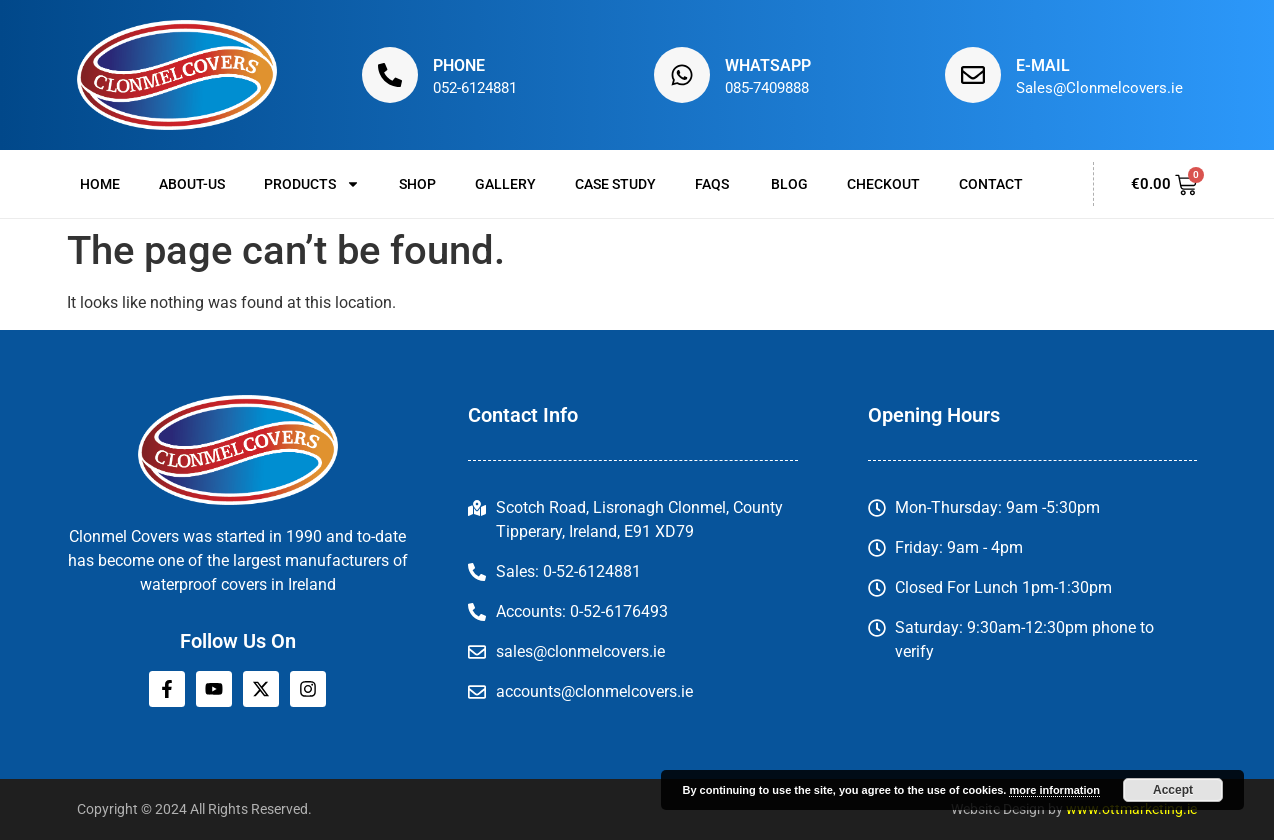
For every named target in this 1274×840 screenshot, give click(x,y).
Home (100, 184)
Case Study (615, 184)
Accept (1173, 790)
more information (1054, 790)
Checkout (883, 184)
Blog (789, 184)
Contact (991, 184)
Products (312, 184)
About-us (192, 184)
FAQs (713, 184)
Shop (417, 184)
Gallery (505, 184)
